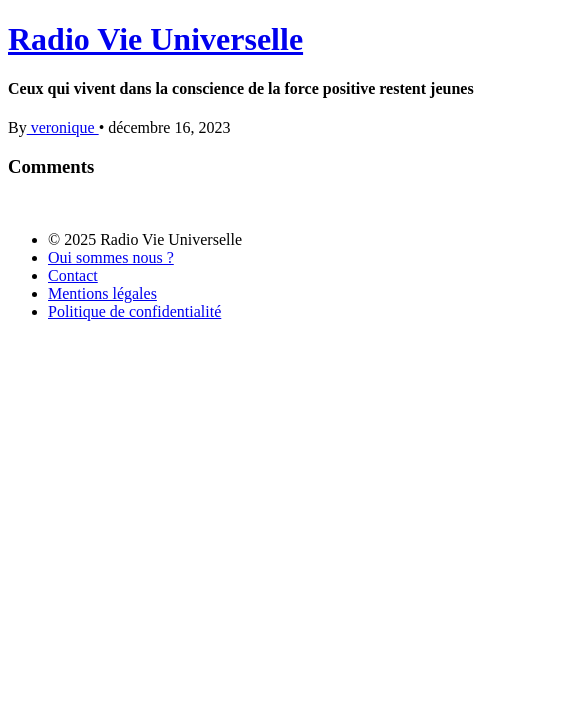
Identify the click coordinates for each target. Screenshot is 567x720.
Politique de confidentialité (134, 311)
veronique (63, 127)
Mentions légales (102, 293)
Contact (73, 275)
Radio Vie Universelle (155, 39)
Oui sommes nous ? (111, 257)
